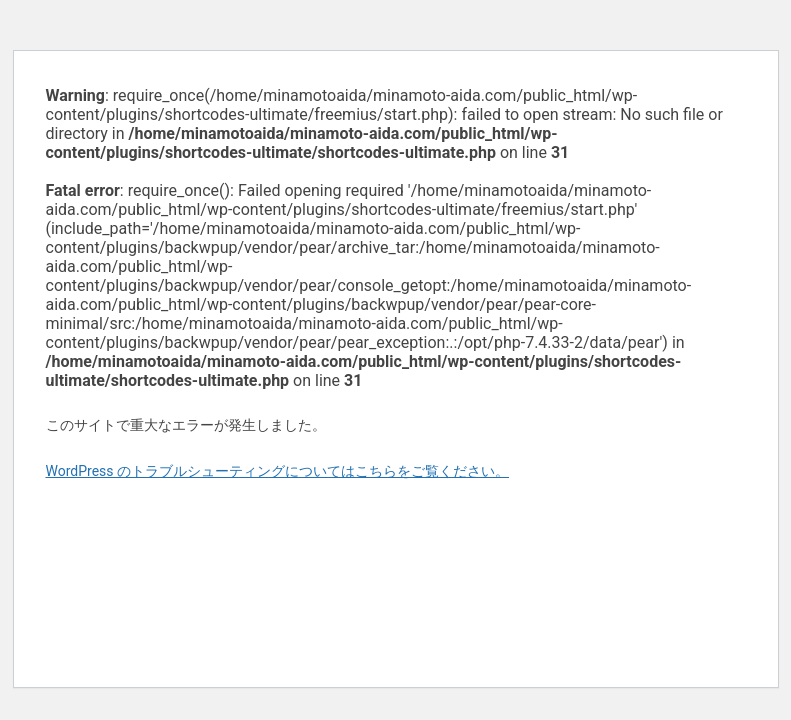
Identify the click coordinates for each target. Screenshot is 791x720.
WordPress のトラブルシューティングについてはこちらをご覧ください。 (278, 471)
